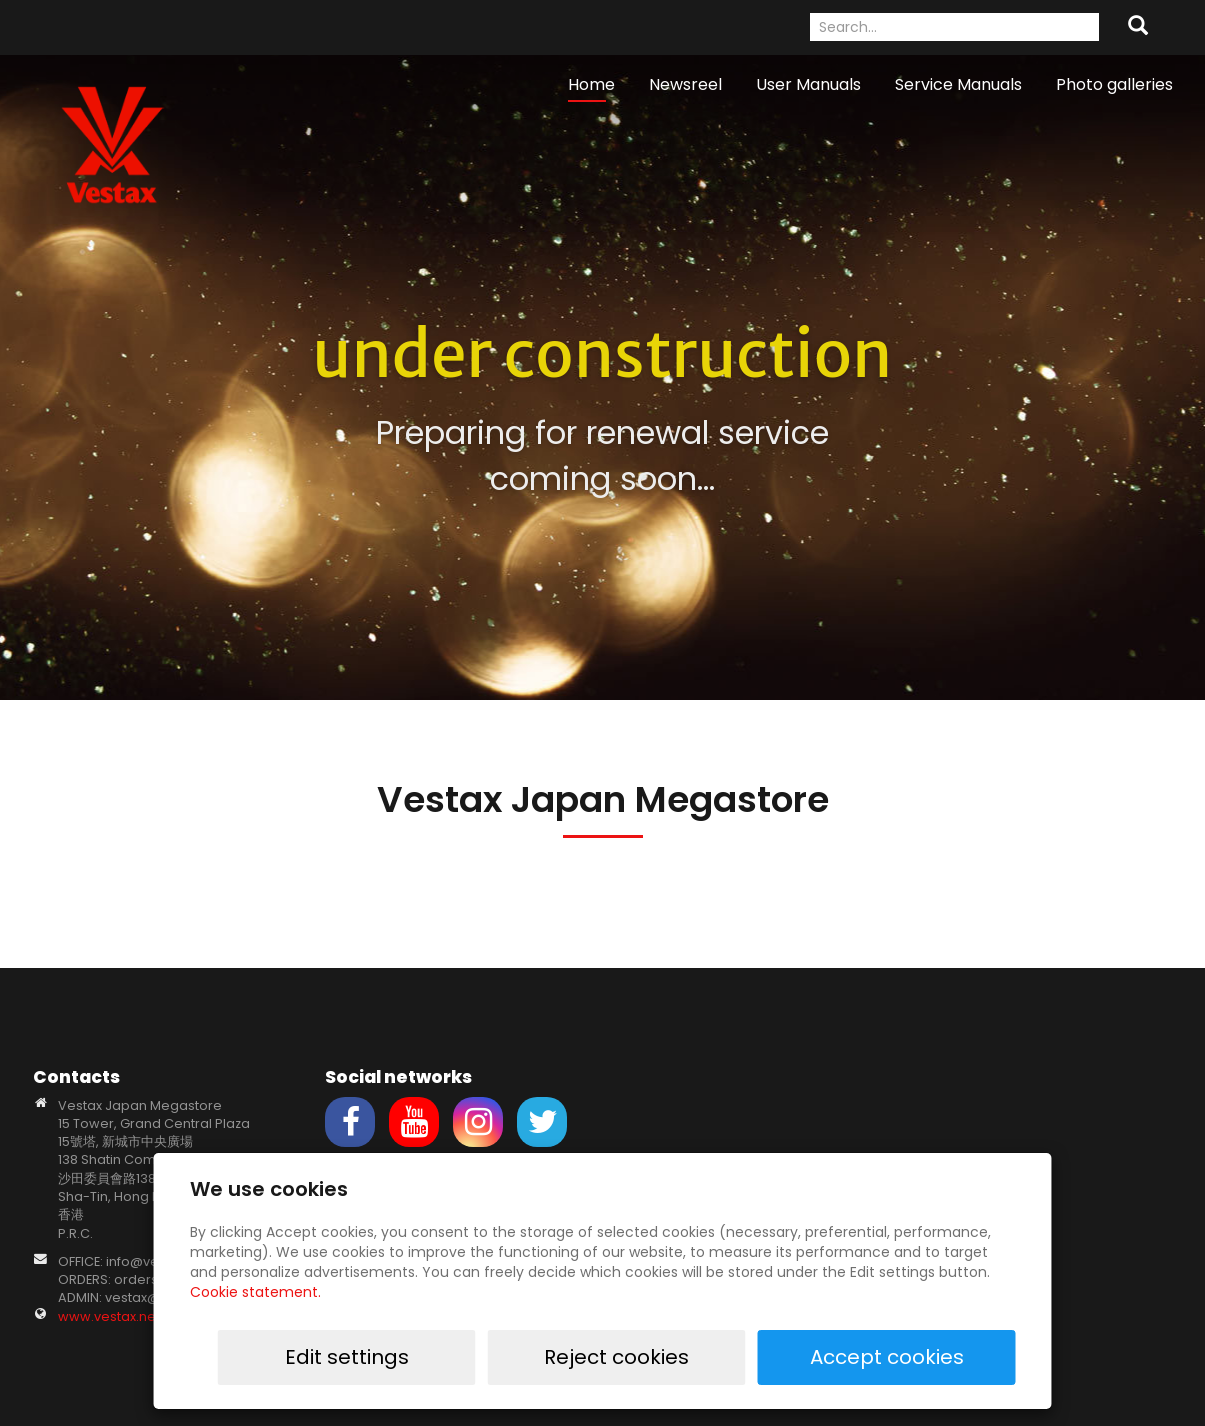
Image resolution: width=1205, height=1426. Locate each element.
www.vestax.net (109, 1316)
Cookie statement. (255, 1292)
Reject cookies (787, 1357)
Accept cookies (952, 1357)
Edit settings (620, 1357)
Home (591, 84)
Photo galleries (1114, 84)
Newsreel (685, 84)
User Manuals (808, 84)
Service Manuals (958, 84)
